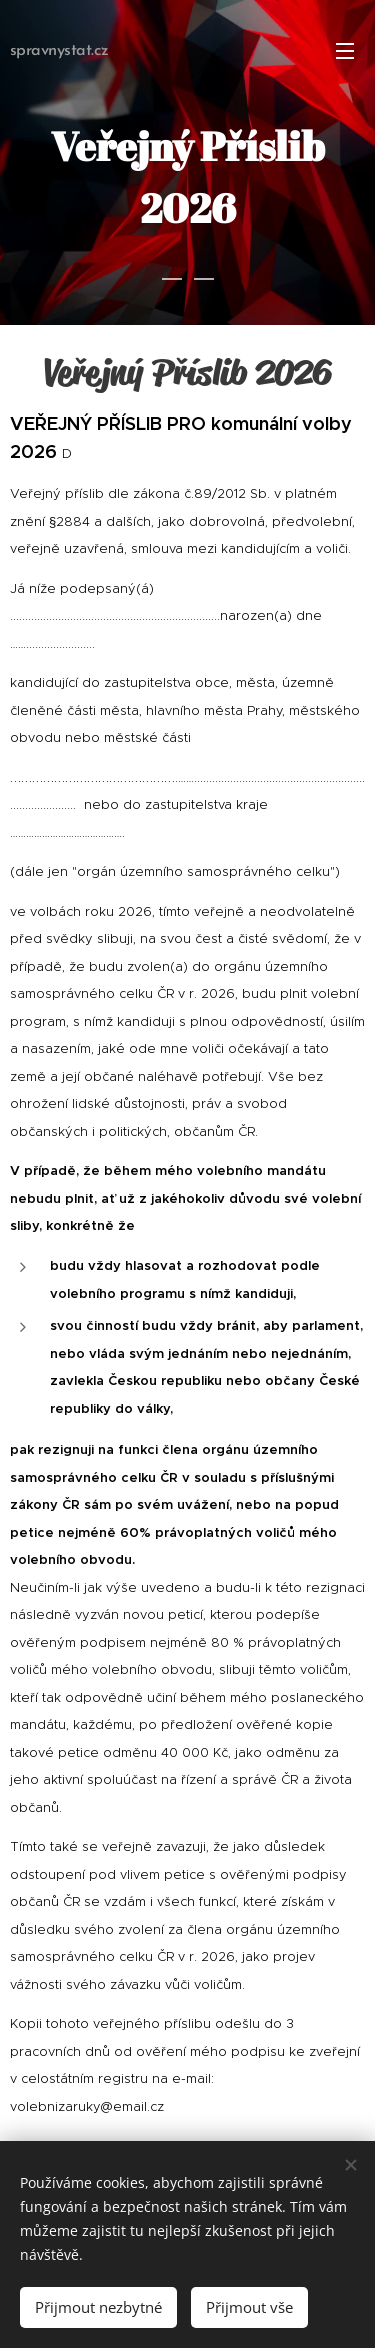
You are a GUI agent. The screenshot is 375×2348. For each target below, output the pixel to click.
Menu (345, 51)
